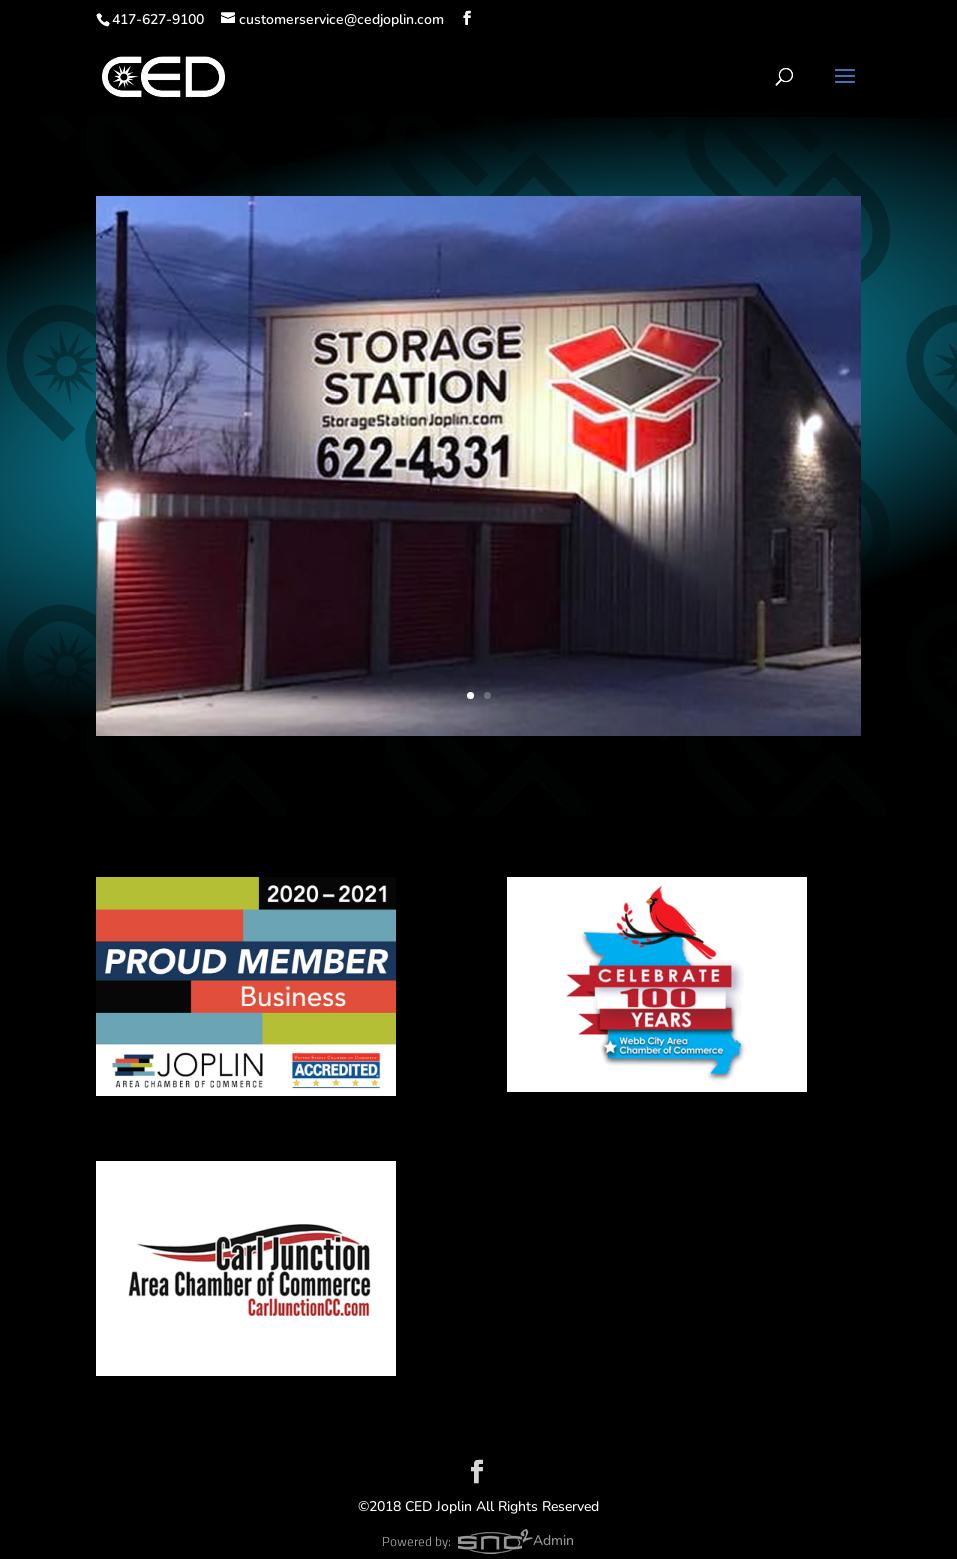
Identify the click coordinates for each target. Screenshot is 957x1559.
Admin (553, 1540)
